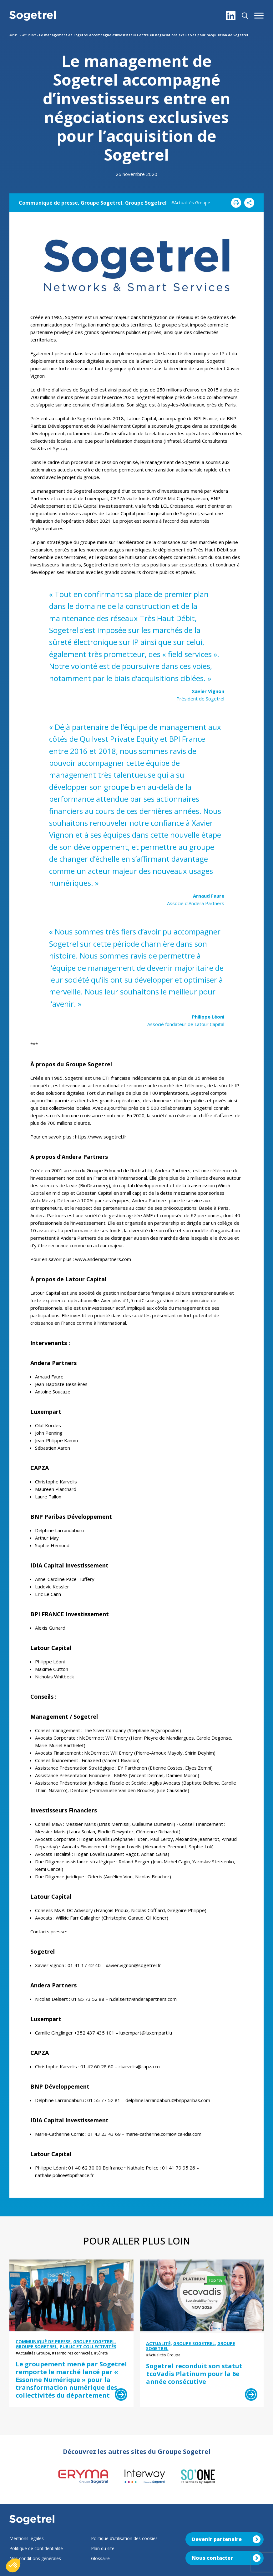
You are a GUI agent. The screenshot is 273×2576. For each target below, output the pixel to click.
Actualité (158, 2343)
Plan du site (102, 2548)
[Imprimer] (236, 203)
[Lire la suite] (121, 2394)
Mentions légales (26, 2538)
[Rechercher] (245, 15)
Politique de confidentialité (36, 2548)
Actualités (29, 35)
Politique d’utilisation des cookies (124, 2538)
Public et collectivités (88, 2346)
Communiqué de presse (48, 202)
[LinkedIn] (230, 15)
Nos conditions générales (35, 2558)
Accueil (14, 35)
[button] (259, 15)
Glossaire (100, 2558)
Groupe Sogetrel (101, 202)
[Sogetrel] (32, 16)
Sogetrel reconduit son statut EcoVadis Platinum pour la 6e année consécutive (194, 2374)
